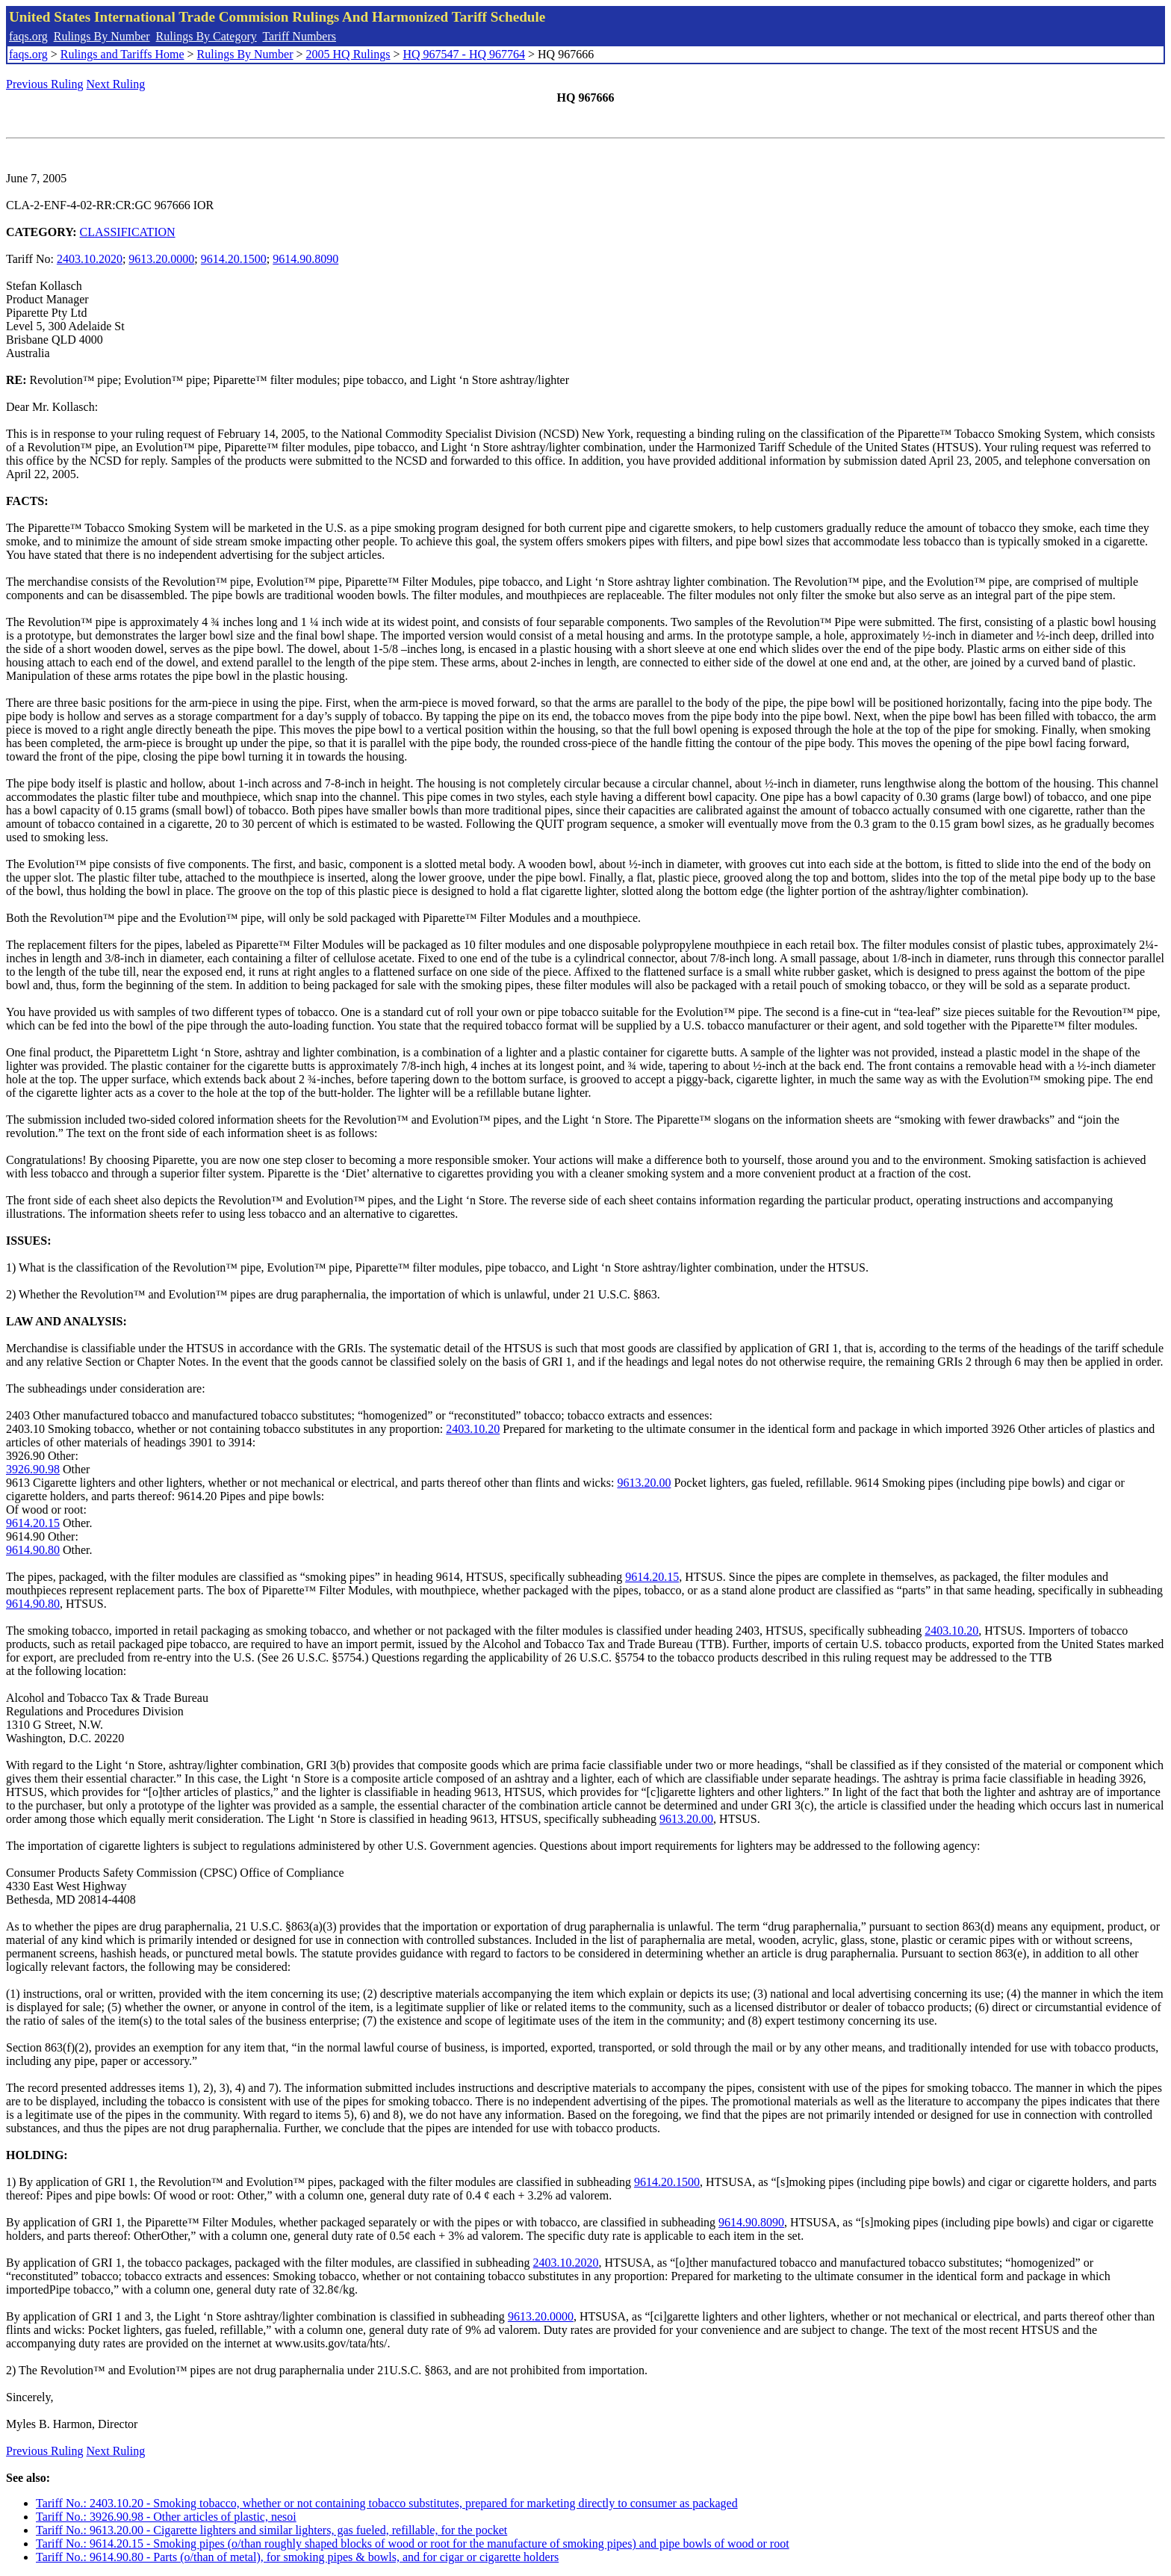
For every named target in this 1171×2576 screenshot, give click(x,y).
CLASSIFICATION (128, 232)
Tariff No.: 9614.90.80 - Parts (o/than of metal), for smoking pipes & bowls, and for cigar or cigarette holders (297, 2557)
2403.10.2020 (89, 259)
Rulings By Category (206, 36)
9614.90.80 (33, 1550)
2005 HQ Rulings (348, 54)
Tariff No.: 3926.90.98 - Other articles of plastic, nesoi (166, 2516)
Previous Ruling (45, 84)
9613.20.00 (644, 1482)
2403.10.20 (473, 1428)
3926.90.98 (33, 1469)
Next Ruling (116, 84)
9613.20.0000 (161, 259)
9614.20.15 (33, 1523)
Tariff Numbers (299, 36)
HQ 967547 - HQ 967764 (464, 54)
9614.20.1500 (234, 259)
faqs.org (28, 36)
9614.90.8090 (305, 259)
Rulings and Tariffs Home (122, 54)
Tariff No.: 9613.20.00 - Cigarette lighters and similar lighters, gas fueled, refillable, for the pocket (271, 2530)
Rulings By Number (102, 36)
